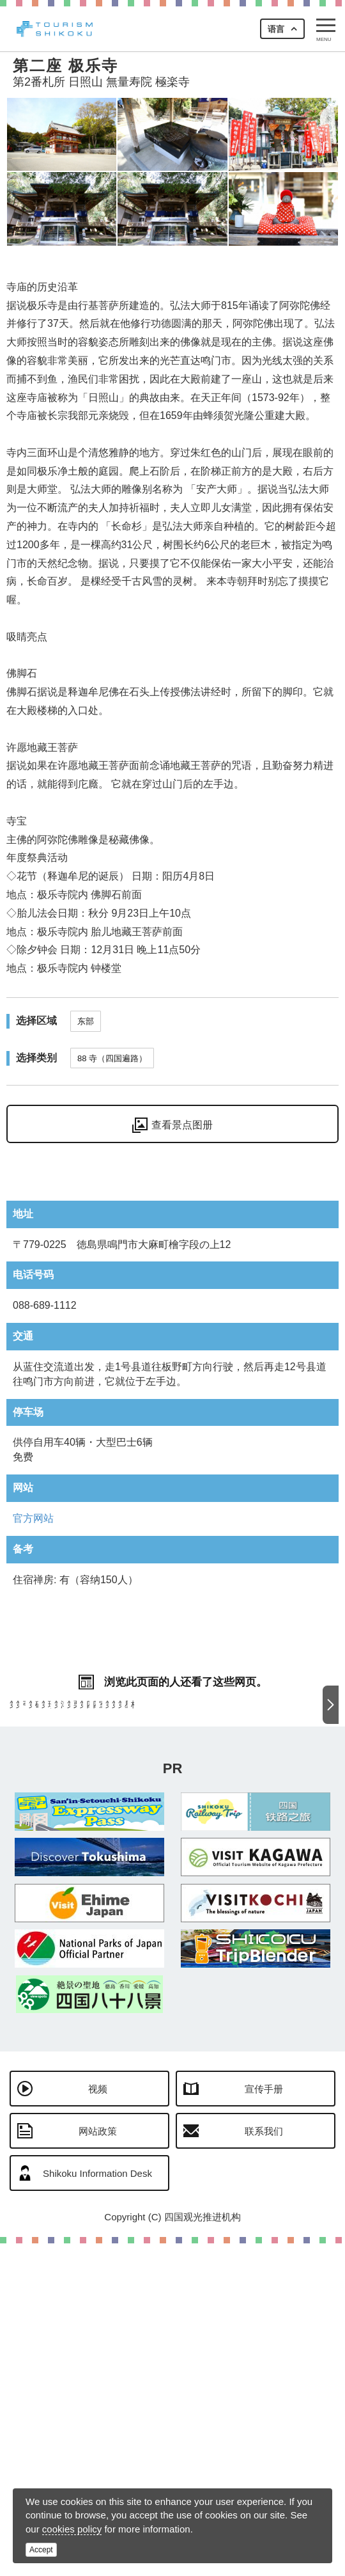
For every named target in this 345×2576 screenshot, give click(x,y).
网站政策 (98, 2463)
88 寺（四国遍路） (112, 1058)
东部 (85, 1021)
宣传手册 (264, 2421)
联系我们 (264, 2463)
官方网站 (33, 1518)
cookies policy (72, 2529)
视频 (97, 2421)
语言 (276, 29)
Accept (41, 2549)
